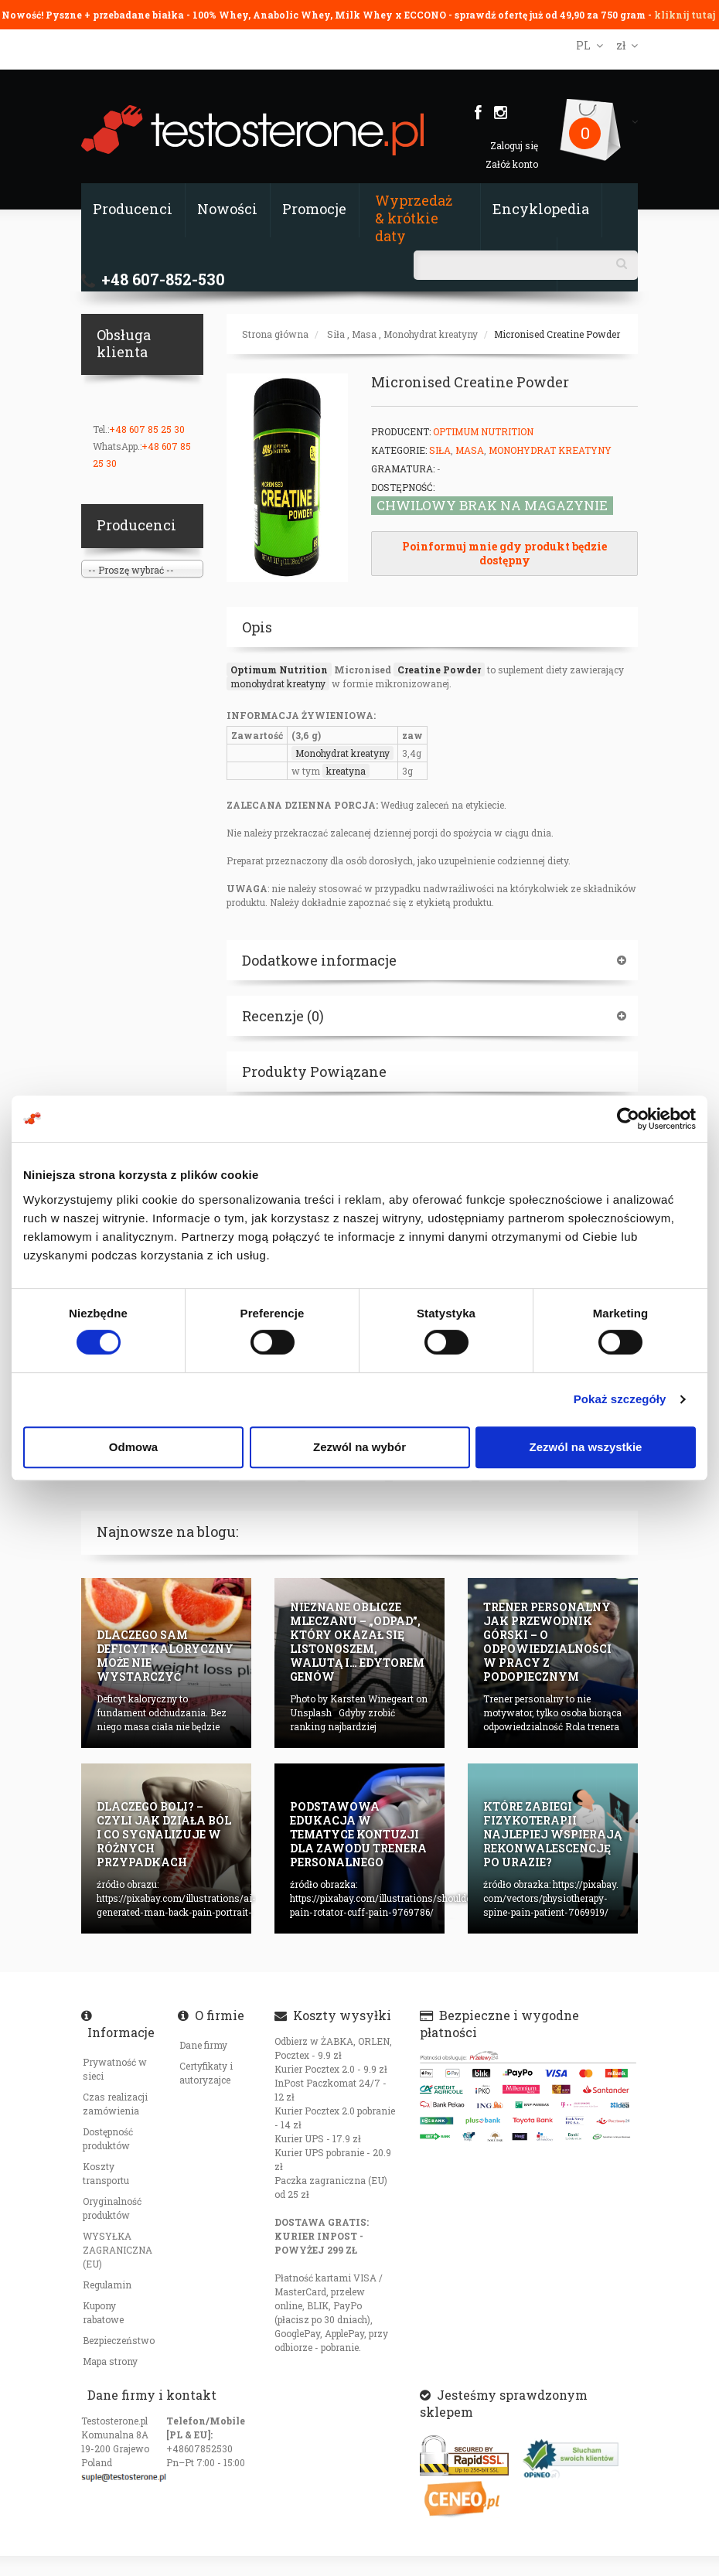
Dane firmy (203, 2045)
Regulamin (107, 2284)
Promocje (314, 208)
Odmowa (133, 1446)
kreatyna (346, 771)
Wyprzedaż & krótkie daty (413, 218)
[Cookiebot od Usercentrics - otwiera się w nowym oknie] (628, 1118)
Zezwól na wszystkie (586, 1446)
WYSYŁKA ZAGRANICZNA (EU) (117, 2250)
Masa (364, 334)
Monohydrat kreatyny (430, 334)
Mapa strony (110, 2361)
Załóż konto (512, 164)
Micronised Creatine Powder (557, 334)
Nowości (227, 208)
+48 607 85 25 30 (147, 429)
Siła (336, 334)
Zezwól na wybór (359, 1446)
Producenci (132, 208)
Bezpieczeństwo (119, 2340)
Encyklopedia (540, 208)
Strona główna (275, 334)
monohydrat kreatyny (277, 683)
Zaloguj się (514, 145)
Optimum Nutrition (483, 431)
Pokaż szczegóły (620, 1399)
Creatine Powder (439, 669)
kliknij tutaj (684, 15)
